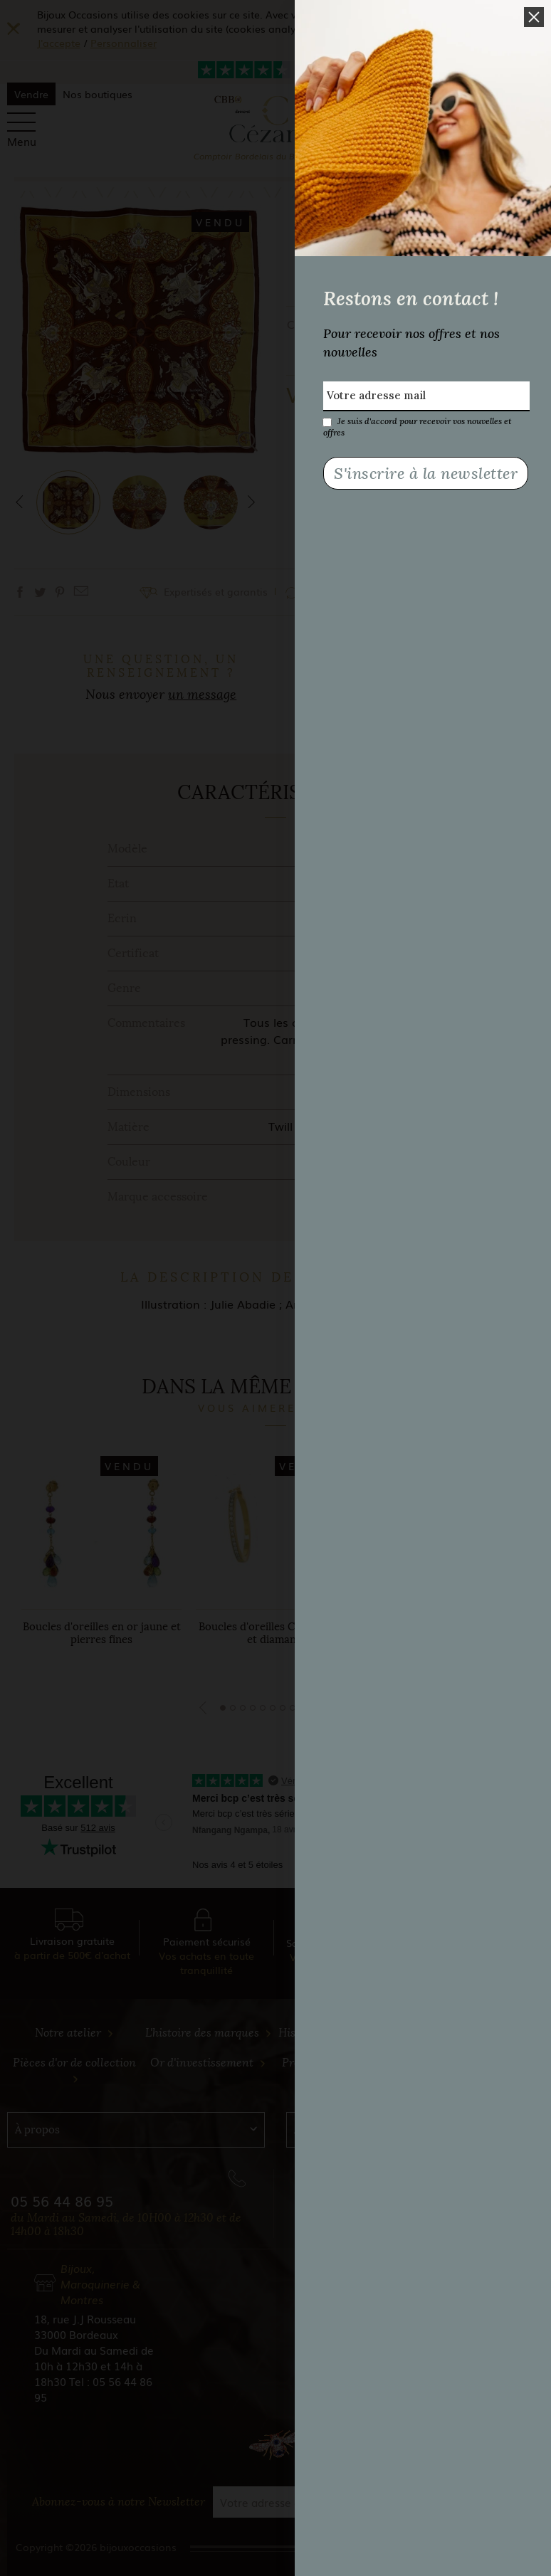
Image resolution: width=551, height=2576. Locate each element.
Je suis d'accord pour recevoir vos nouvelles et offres (417, 421)
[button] (534, 17)
